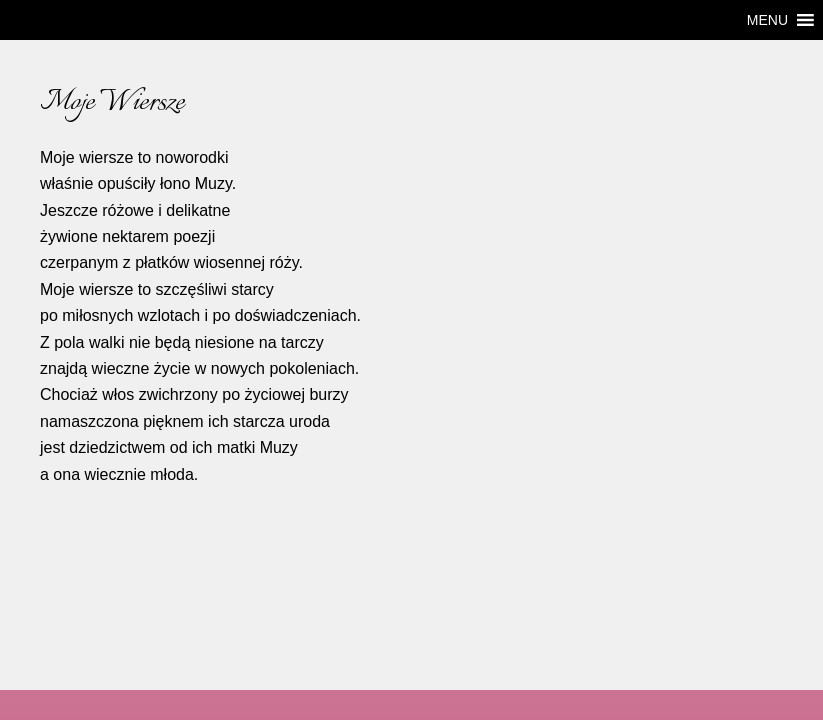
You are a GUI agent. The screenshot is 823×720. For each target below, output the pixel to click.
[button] (767, 20)
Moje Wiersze (112, 102)
